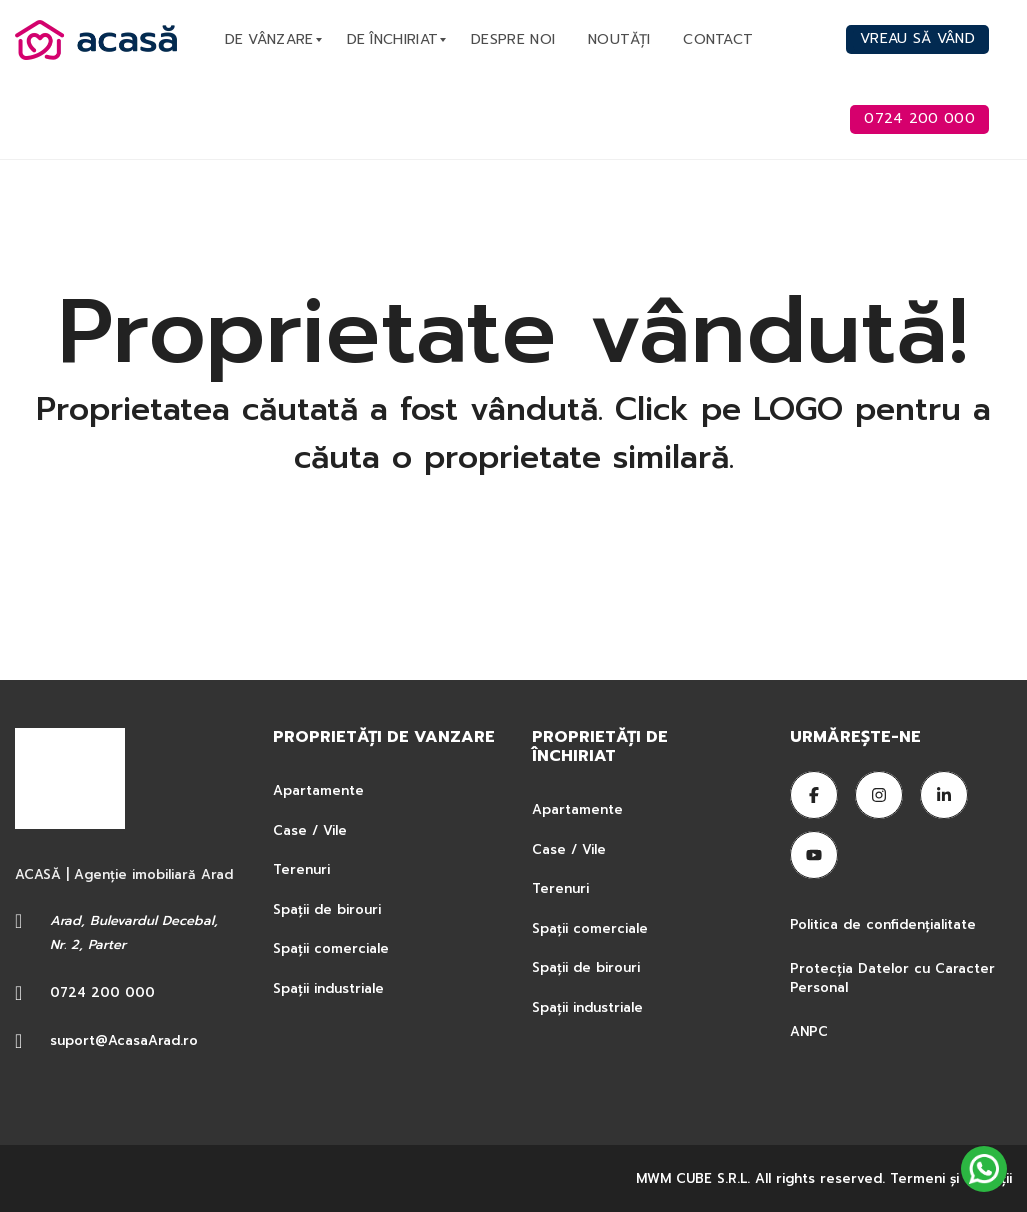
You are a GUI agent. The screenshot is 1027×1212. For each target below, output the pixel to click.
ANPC (809, 1031)
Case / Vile (310, 830)
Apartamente (318, 790)
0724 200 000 (102, 992)
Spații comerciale (331, 948)
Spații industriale (328, 988)
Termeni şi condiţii (951, 1178)
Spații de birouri (327, 909)
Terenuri (301, 869)
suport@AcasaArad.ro (124, 1040)
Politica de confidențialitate (885, 924)
